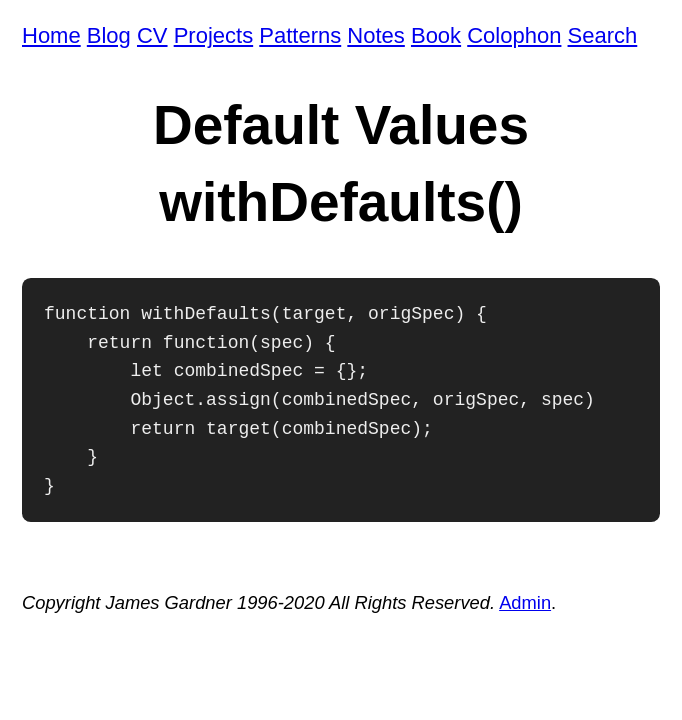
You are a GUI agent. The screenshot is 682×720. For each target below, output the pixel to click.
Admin (525, 602)
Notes (375, 35)
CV (152, 35)
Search (603, 35)
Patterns (300, 35)
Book (436, 35)
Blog (109, 35)
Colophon (514, 35)
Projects (213, 35)
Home (51, 35)
